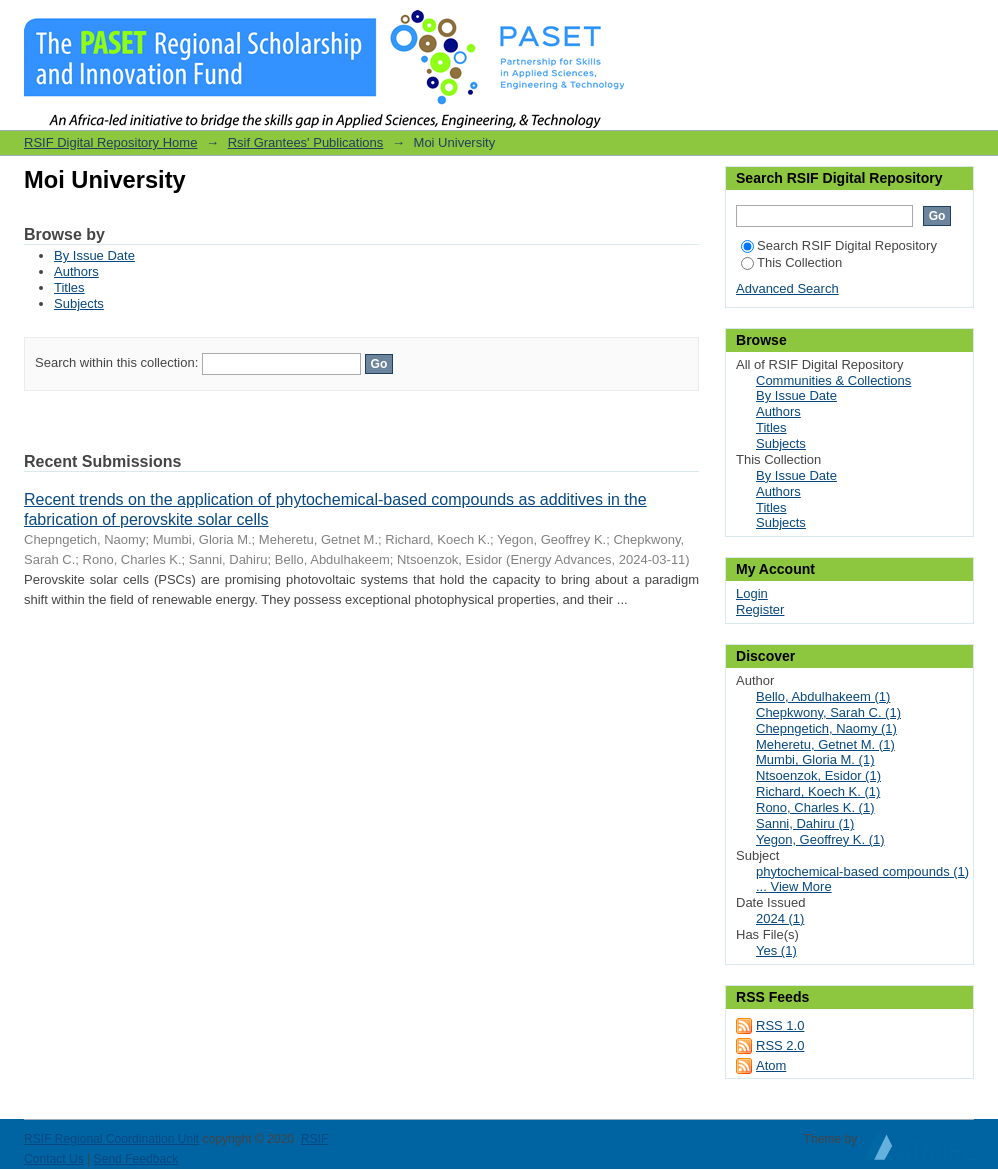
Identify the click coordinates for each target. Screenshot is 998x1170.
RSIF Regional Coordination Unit (111, 1139)
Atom (771, 1065)
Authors (76, 271)
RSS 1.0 (780, 1025)
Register (760, 609)
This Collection (791, 262)
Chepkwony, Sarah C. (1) (828, 712)
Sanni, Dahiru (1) (805, 823)
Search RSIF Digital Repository (839, 245)
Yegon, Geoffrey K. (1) (820, 839)
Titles (69, 287)
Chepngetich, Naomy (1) (826, 728)
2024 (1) (780, 918)
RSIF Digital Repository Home (110, 142)
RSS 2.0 (780, 1045)
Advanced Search (787, 288)
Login (958, 24)
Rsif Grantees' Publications (306, 142)
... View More (794, 886)
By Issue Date (94, 255)
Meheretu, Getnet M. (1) (825, 744)
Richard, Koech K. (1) (818, 791)
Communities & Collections (833, 380)
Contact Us (54, 1159)
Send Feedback (136, 1159)
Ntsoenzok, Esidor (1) (818, 775)
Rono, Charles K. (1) (815, 807)
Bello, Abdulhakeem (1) (823, 696)
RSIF (315, 1139)
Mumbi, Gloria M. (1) (815, 759)
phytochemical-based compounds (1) (862, 871)
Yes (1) (776, 950)
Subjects (79, 303)
